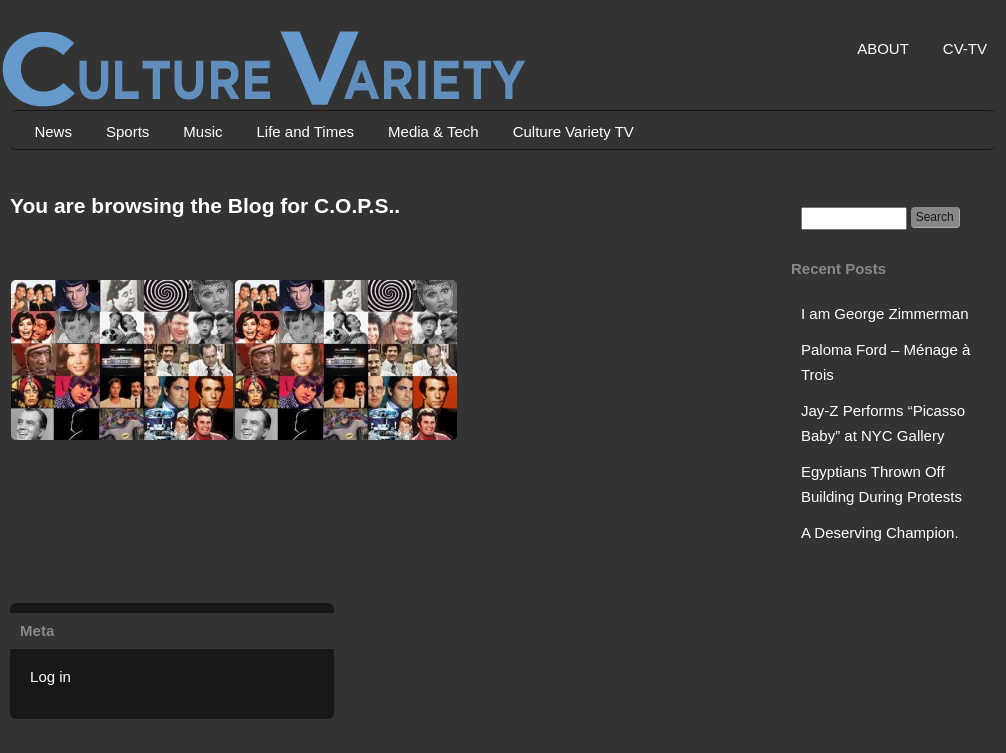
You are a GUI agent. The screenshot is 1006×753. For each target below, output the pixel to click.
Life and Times (305, 131)
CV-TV (965, 48)
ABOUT (883, 48)
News (53, 131)
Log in (50, 676)
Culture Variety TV (573, 131)
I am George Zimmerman (885, 313)
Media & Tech (433, 131)
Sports (127, 131)
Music (202, 131)
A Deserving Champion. (880, 532)
